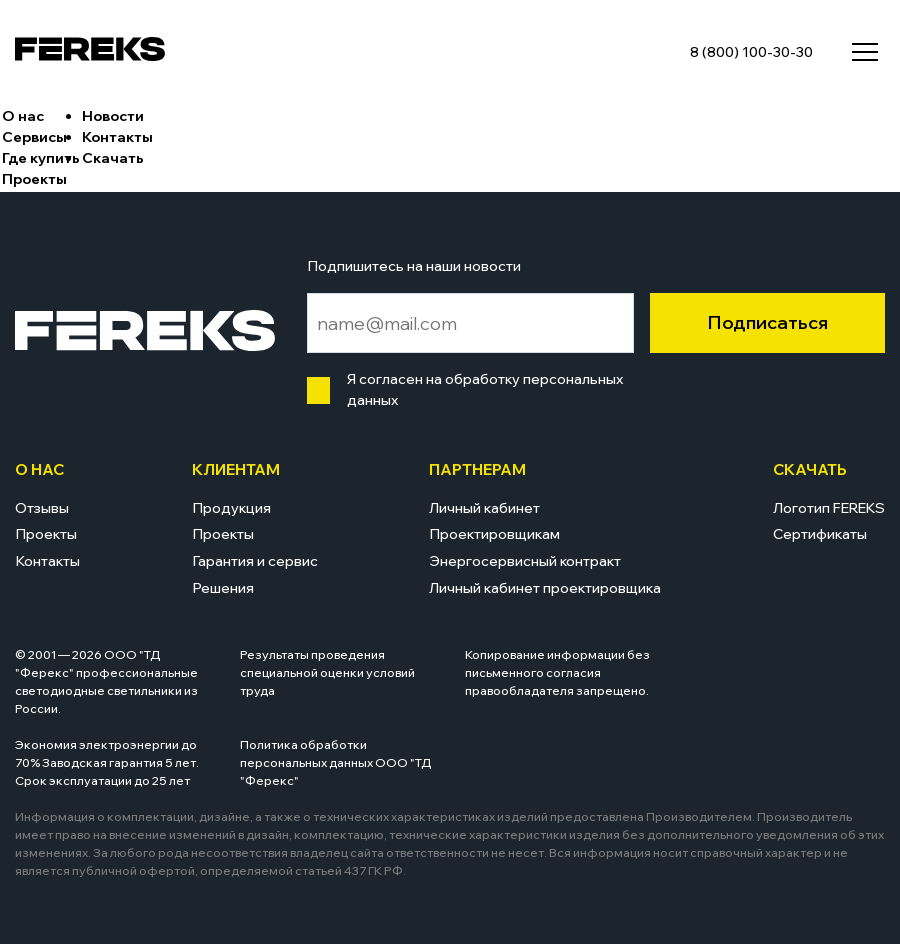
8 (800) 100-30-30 (751, 52)
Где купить (41, 158)
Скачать (113, 158)
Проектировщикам (494, 534)
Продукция (231, 508)
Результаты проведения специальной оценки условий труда (327, 672)
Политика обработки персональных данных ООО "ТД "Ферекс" (336, 762)
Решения (223, 588)
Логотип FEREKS (829, 508)
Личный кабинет (484, 508)
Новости (113, 116)
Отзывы (42, 508)
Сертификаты (820, 534)
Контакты (117, 137)
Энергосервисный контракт (525, 561)
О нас (23, 116)
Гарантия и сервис (255, 561)
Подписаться (767, 322)
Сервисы (34, 137)
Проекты (34, 179)
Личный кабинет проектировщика (545, 588)
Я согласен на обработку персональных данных (480, 389)
